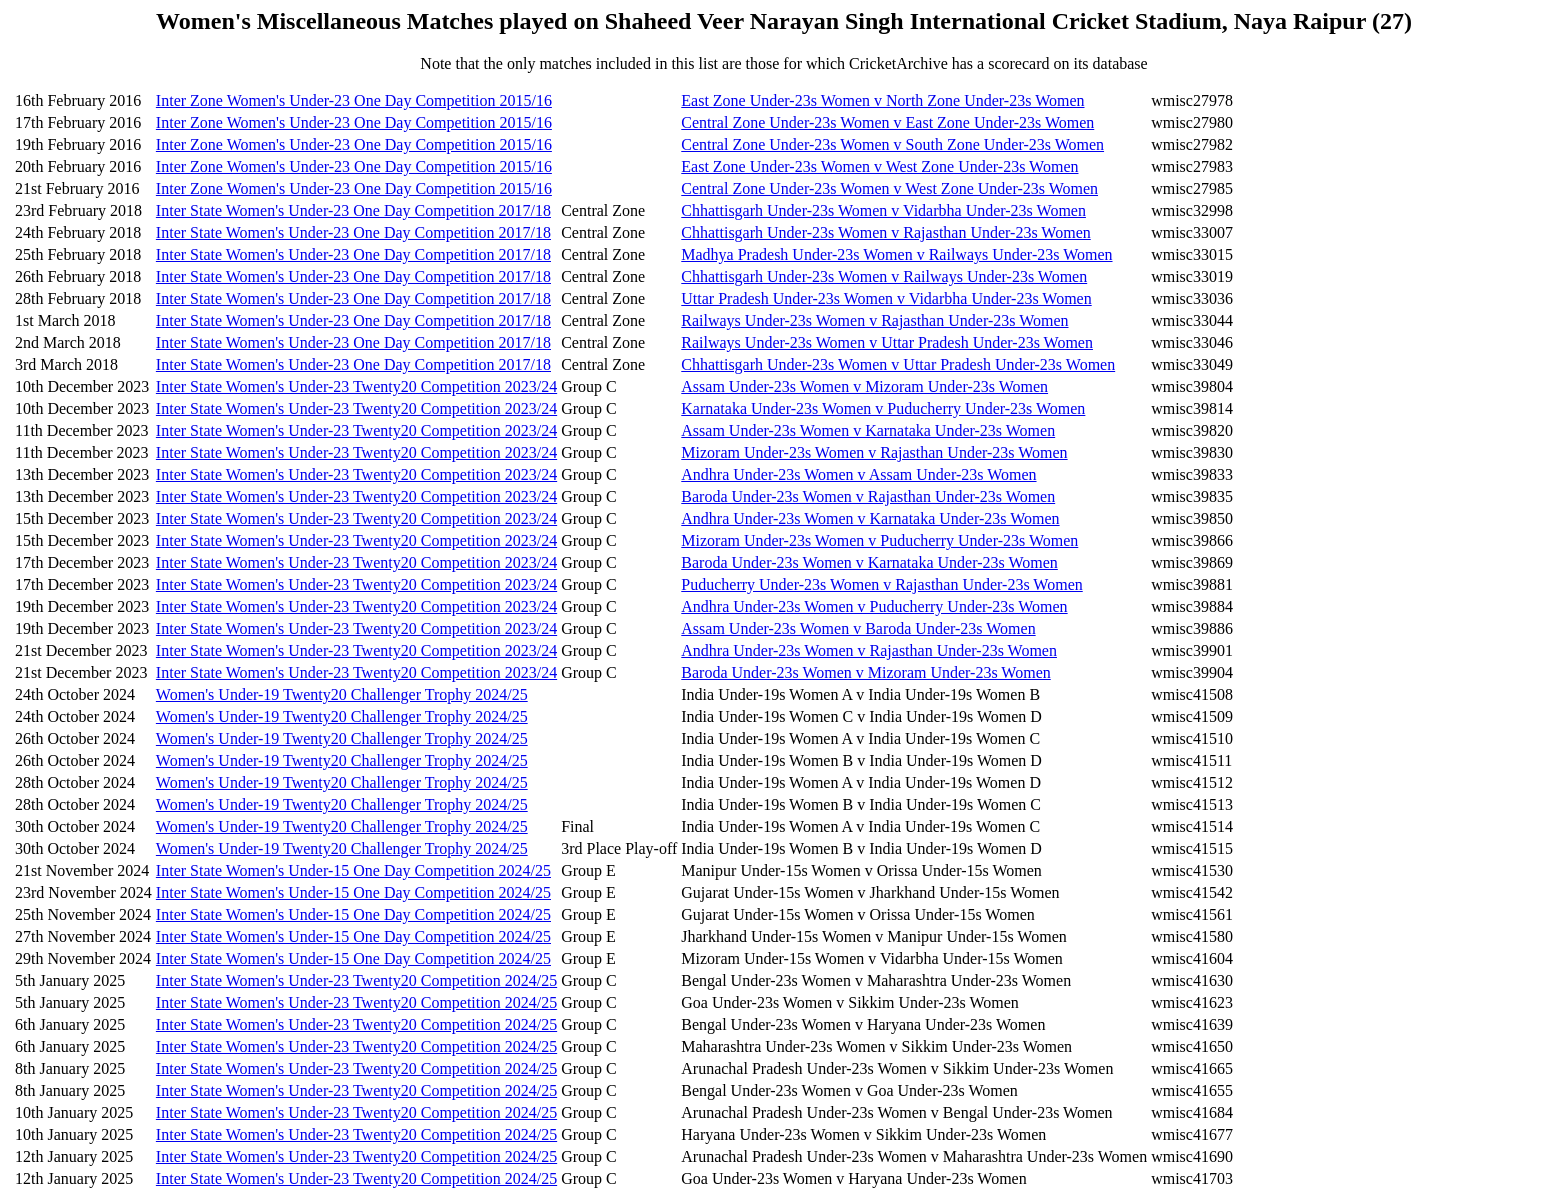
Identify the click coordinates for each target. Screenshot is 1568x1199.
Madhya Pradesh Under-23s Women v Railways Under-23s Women (896, 254)
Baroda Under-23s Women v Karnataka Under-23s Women (869, 562)
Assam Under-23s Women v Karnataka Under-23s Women (868, 430)
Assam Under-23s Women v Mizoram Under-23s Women (864, 386)
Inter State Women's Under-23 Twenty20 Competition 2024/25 (356, 980)
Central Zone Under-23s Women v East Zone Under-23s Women (887, 122)
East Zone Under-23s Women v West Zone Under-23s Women (879, 166)
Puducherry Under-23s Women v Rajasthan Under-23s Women (881, 584)
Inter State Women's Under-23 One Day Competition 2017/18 (353, 210)
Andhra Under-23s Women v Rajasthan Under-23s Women (869, 650)
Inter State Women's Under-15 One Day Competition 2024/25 (353, 870)
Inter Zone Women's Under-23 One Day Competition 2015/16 (354, 100)
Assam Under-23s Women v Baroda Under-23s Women (858, 628)
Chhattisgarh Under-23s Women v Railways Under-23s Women (884, 276)
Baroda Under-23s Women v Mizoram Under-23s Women (865, 672)
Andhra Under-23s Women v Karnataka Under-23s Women (870, 518)
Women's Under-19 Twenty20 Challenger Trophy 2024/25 (342, 694)
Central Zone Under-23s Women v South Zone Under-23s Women (892, 144)
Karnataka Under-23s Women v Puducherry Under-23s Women (883, 408)
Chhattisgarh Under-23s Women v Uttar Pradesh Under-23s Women (898, 364)
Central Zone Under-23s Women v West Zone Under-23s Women (889, 188)
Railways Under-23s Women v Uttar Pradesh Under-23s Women (887, 342)
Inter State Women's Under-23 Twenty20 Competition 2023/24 (356, 386)
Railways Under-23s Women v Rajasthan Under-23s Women (874, 320)
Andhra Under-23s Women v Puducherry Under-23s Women (874, 606)
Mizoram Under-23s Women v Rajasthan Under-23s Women (874, 452)
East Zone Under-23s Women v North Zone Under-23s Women (882, 100)
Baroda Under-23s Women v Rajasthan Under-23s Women (868, 496)
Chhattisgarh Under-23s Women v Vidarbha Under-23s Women (883, 210)
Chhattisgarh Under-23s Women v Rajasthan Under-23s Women (885, 232)
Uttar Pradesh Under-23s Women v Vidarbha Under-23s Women (886, 298)
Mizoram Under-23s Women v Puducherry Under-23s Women (879, 540)
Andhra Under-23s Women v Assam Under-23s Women (858, 474)
